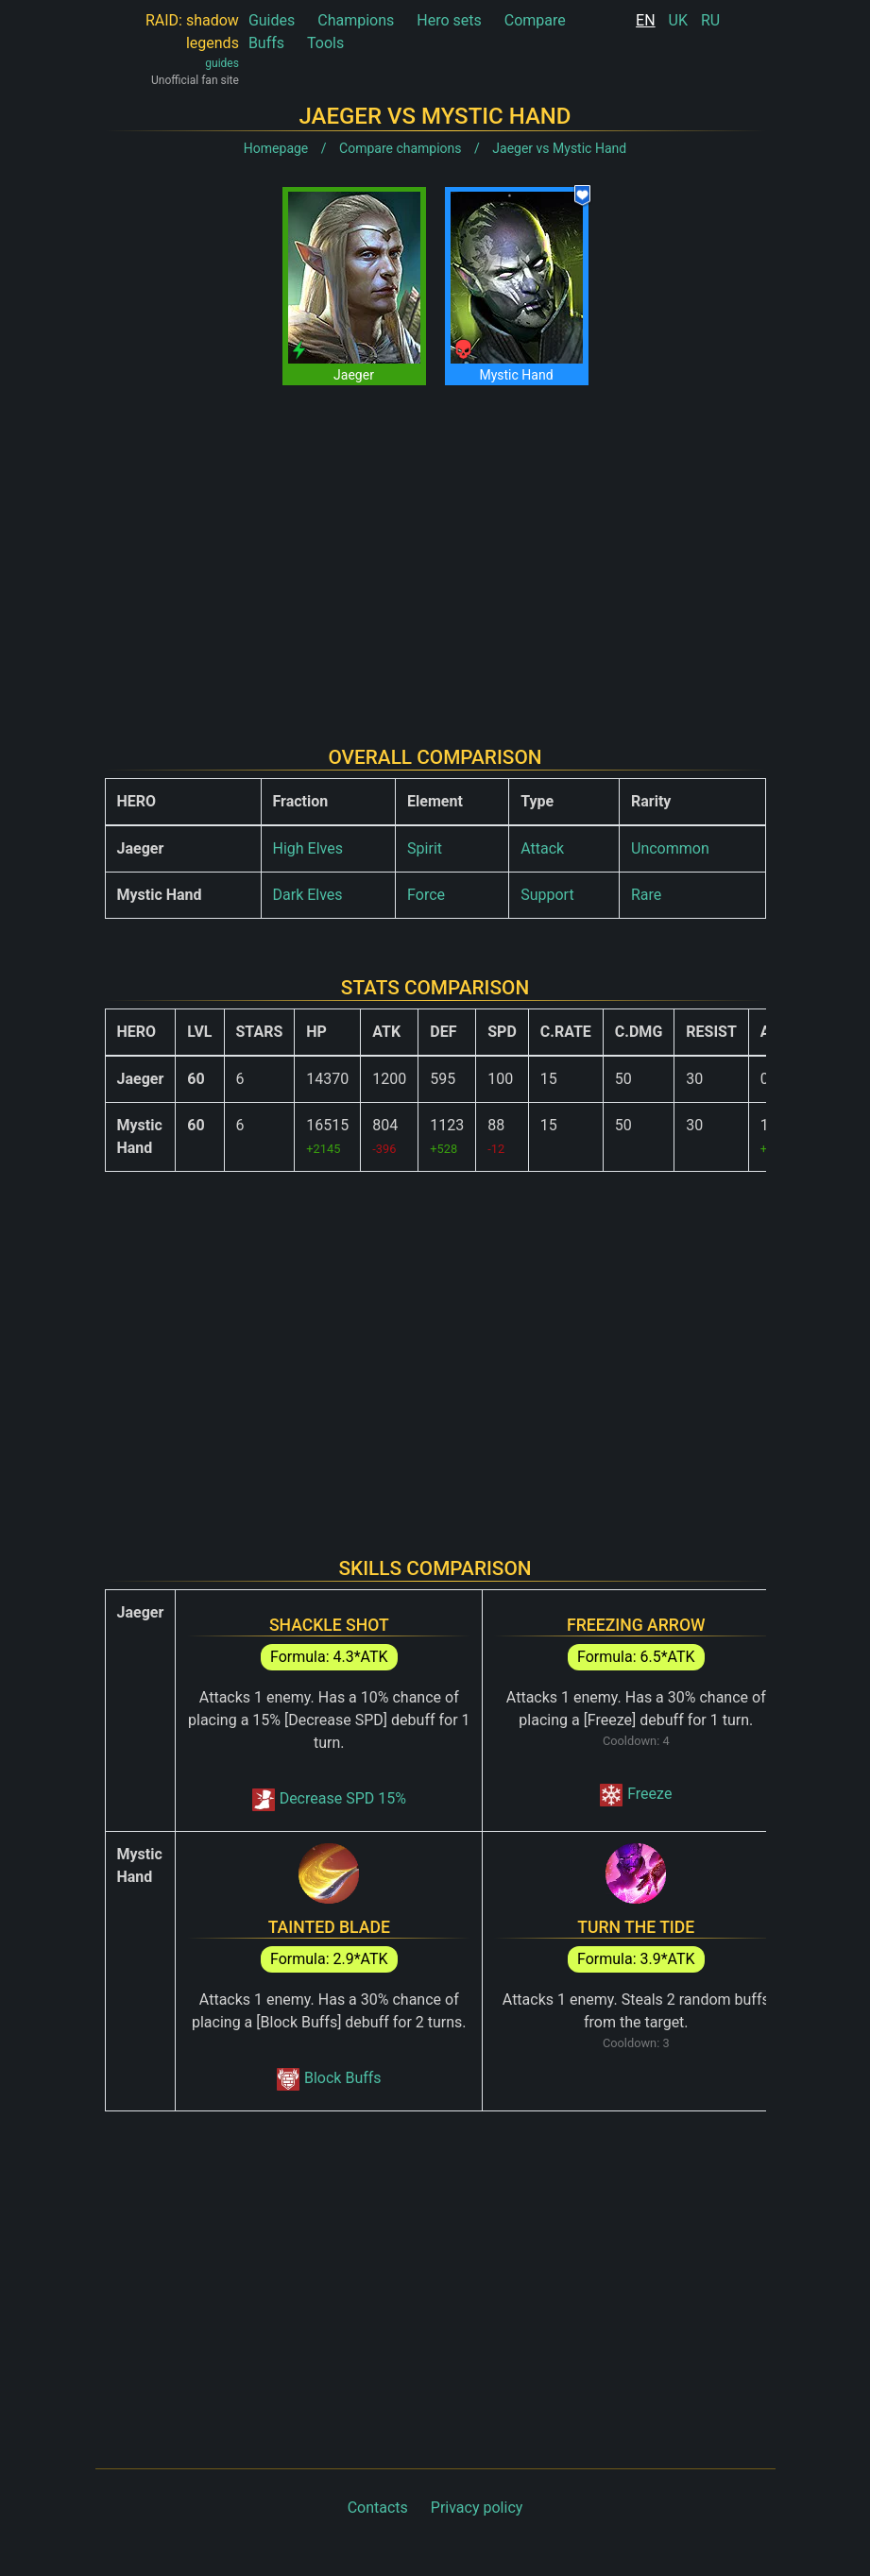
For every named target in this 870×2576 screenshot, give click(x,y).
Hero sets (449, 20)
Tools (325, 43)
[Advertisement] (435, 550)
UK (678, 20)
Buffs (266, 43)
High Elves (308, 848)
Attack (542, 848)
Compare (535, 20)
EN (646, 20)
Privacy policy (477, 2508)
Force (426, 895)
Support (546, 895)
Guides (271, 20)
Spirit (424, 848)
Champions (355, 20)
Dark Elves (308, 895)
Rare (646, 895)
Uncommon (670, 848)
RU (710, 20)
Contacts (378, 2508)
